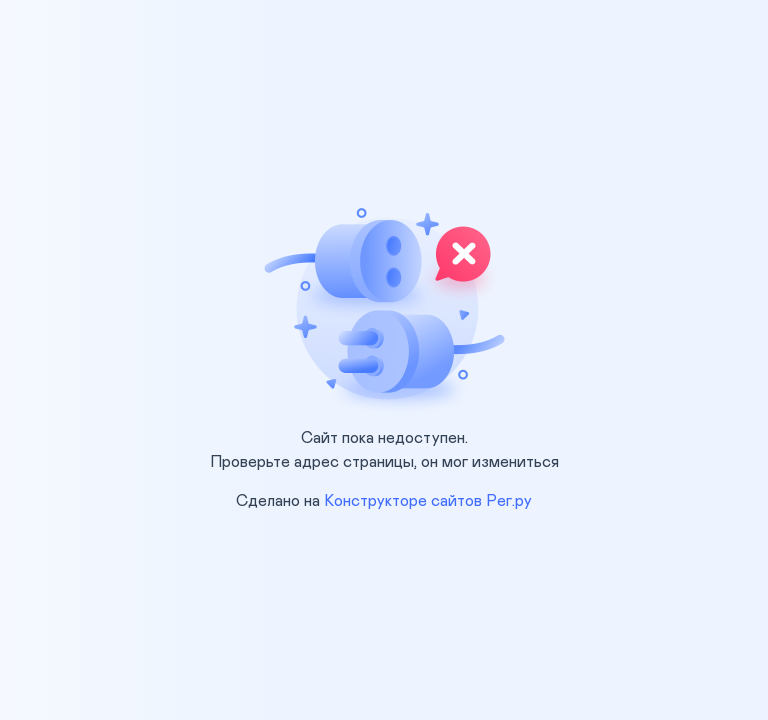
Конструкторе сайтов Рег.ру (428, 501)
